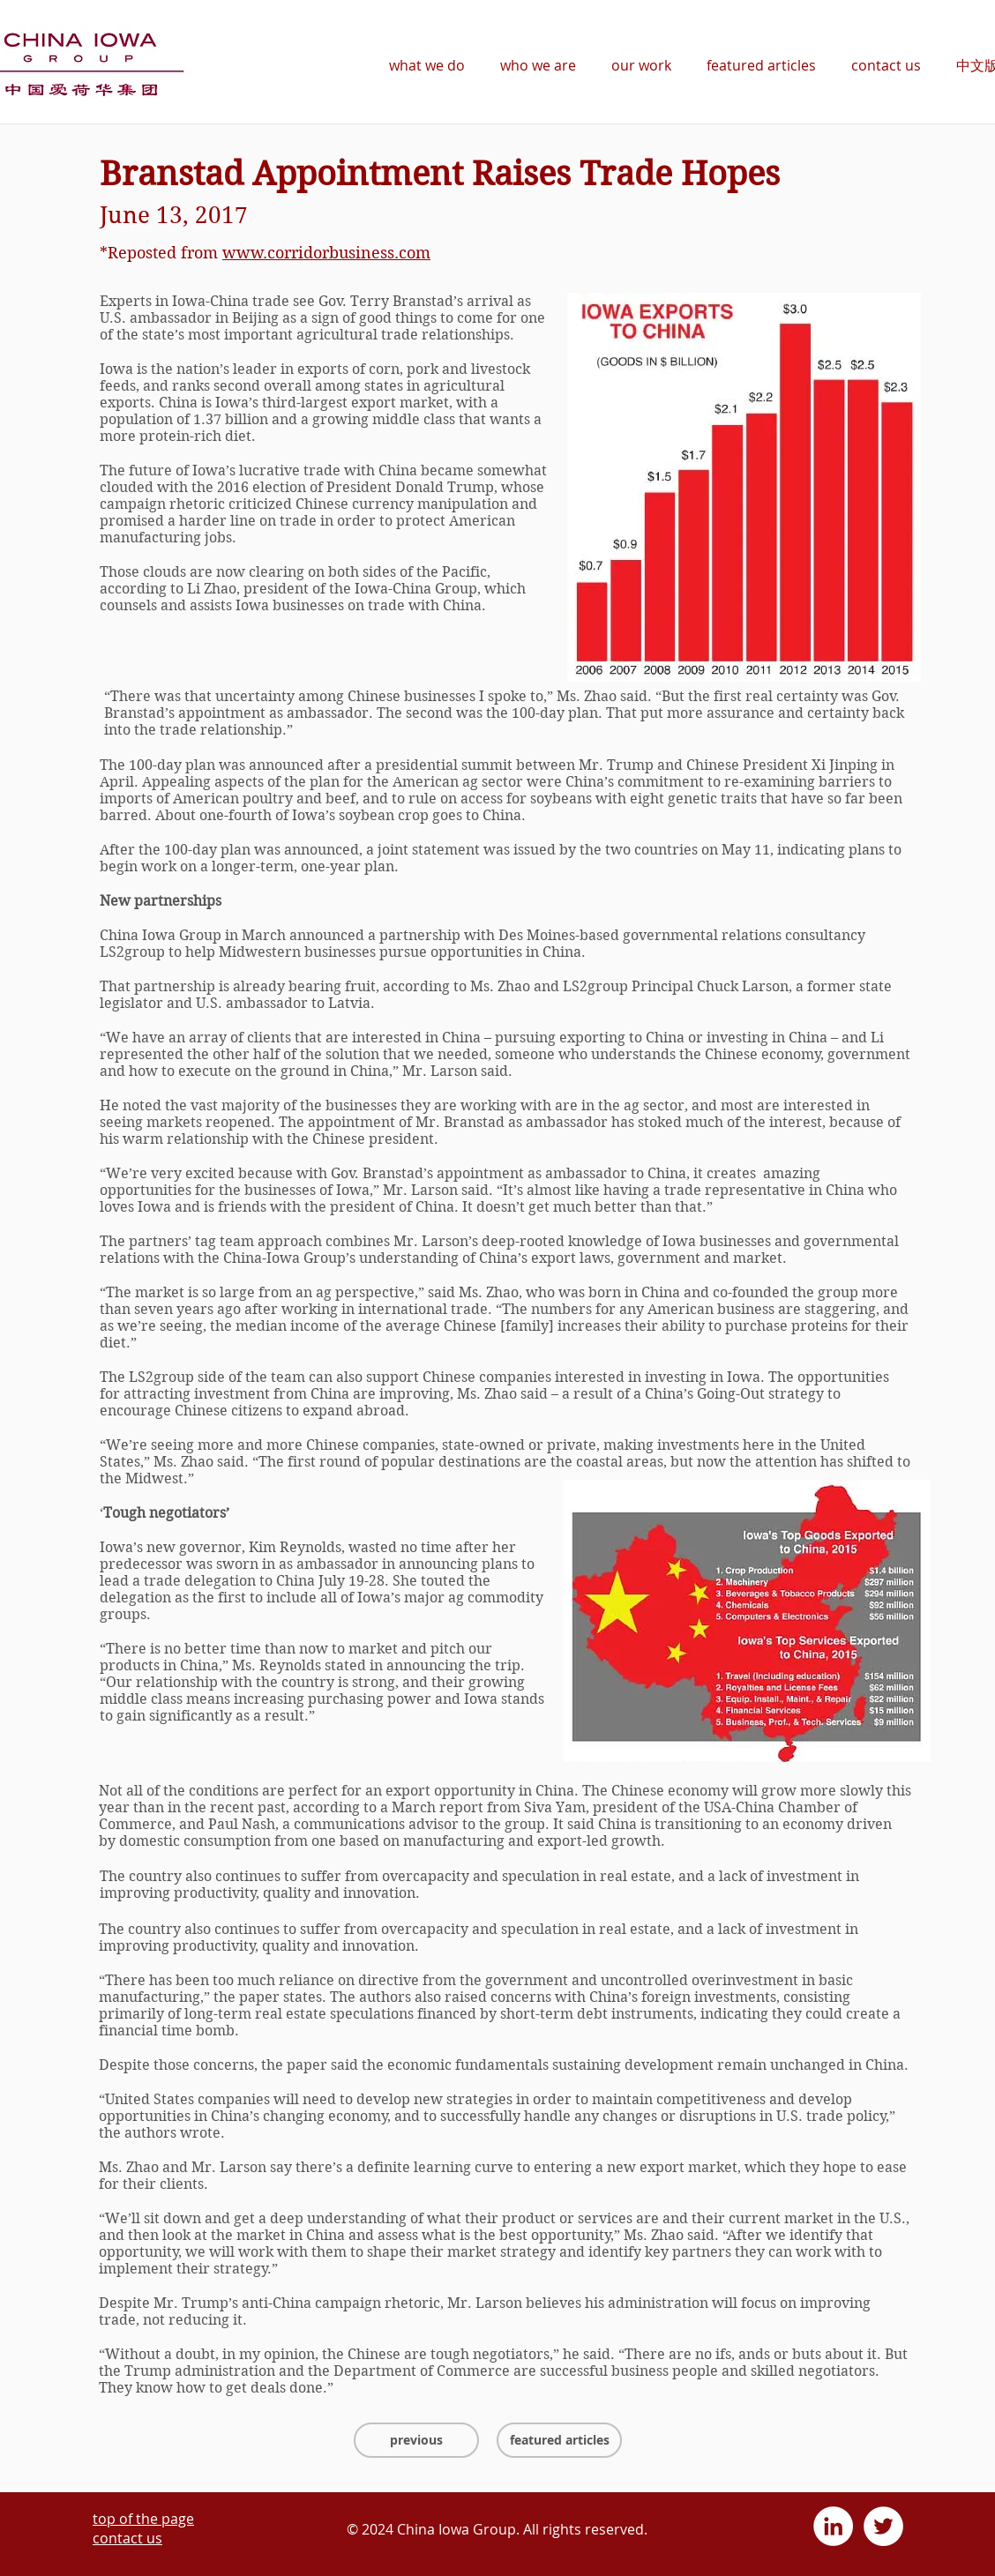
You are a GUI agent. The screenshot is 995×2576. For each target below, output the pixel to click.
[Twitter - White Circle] (883, 2526)
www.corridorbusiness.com (326, 252)
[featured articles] (559, 2440)
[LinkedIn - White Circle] (833, 2526)
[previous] (416, 2440)
